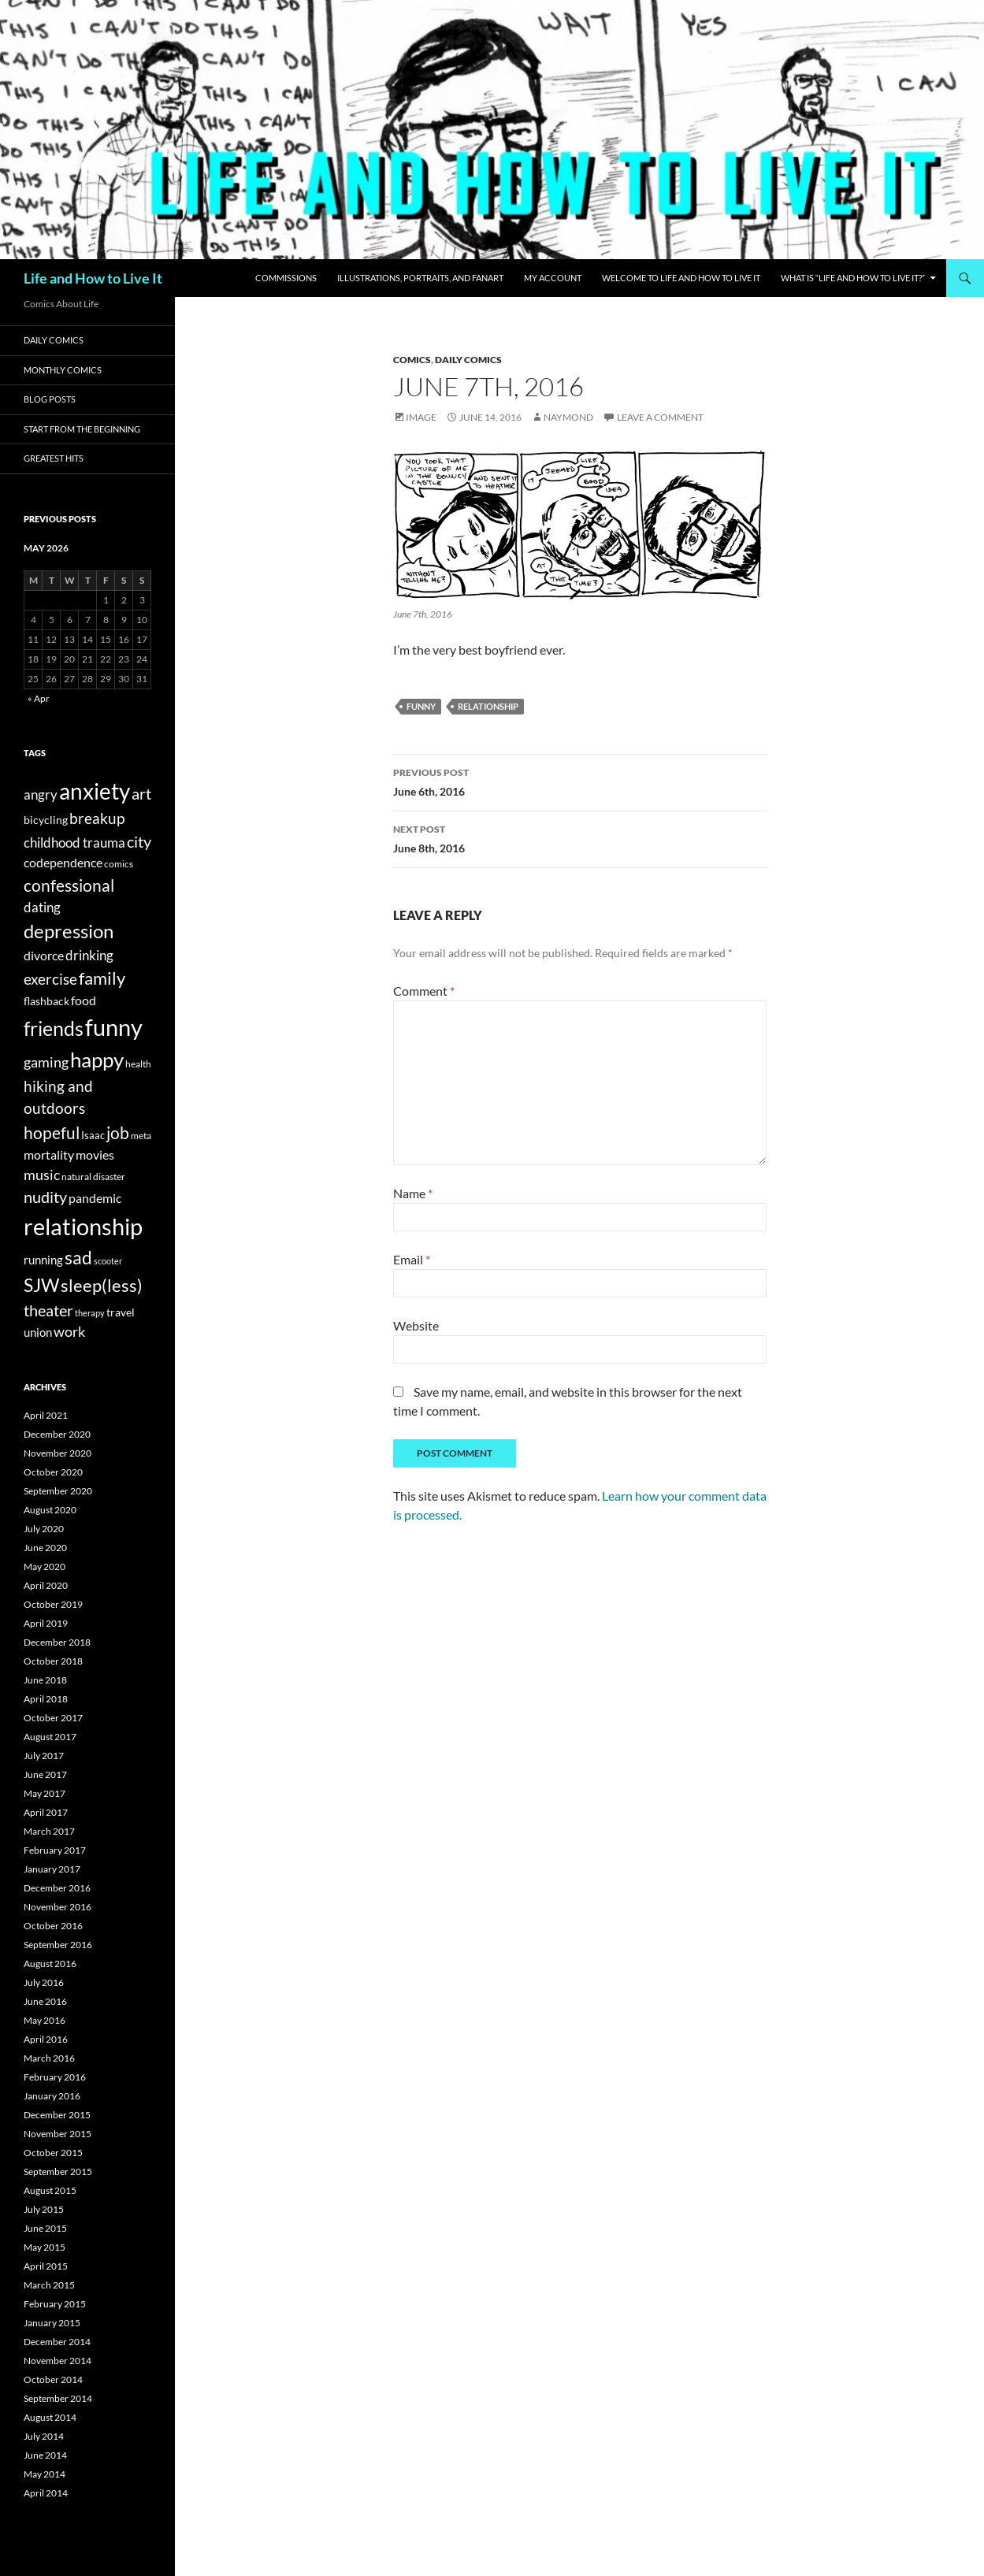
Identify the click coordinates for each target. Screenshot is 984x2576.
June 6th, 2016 (580, 780)
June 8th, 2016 (580, 837)
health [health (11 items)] (138, 1064)
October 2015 (53, 2152)
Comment (424, 990)
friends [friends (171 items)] (54, 1028)
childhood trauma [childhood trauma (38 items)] (74, 842)
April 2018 (46, 1699)
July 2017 (44, 1755)
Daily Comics (468, 360)
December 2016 (57, 1888)
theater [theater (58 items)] (48, 1310)
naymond (568, 417)
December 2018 (57, 1642)
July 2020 (44, 1529)
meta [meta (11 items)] (141, 1135)
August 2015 (50, 2190)
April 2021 (46, 1415)
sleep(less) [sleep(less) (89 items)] (102, 1285)
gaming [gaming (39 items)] (46, 1062)
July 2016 (44, 1982)
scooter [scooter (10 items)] (108, 1261)
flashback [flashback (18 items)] (46, 1001)
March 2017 (49, 1831)
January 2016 (52, 2096)
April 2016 (46, 2039)
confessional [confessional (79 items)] (69, 885)
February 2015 (55, 2304)
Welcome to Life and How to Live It (681, 278)
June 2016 (45, 2001)
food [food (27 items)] (83, 1000)
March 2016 (49, 2058)
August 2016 (50, 1963)
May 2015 (44, 2247)
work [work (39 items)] (69, 1331)
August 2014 (50, 2417)
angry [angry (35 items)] (41, 794)
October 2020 (53, 1472)
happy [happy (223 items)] (97, 1059)
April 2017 (46, 1812)
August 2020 (50, 1510)
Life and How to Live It (93, 278)
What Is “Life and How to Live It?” (853, 278)
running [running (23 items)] (43, 1260)
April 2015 (46, 2266)
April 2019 (46, 1623)
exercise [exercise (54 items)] (50, 979)
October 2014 (53, 2379)
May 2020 (44, 1566)
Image (421, 417)
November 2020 (57, 1453)
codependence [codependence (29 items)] (63, 862)
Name (413, 1193)
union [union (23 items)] (38, 1332)
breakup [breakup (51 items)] (96, 818)
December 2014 (57, 2342)
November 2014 (57, 2360)
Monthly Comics (63, 370)
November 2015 (57, 2134)
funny (421, 706)
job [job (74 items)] (117, 1132)
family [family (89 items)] (102, 978)
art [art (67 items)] (141, 793)
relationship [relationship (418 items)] (83, 1226)
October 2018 (53, 1661)
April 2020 (46, 1585)
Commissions (286, 278)
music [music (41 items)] (42, 1174)
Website (416, 1325)
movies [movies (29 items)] (95, 1154)
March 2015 (49, 2285)
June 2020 (45, 1547)
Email (411, 1259)
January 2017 (52, 1869)
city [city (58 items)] (139, 842)
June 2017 (45, 1774)
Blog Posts (50, 399)
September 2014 (58, 2398)
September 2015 (58, 2171)
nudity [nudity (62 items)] (45, 1196)
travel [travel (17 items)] (120, 1312)
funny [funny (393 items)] (114, 1027)
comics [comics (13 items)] (118, 864)
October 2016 (53, 1926)
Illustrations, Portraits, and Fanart (420, 278)
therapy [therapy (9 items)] (90, 1313)
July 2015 (44, 2209)
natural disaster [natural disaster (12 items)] (93, 1176)
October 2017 (53, 1718)
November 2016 (57, 1907)
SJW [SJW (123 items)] (41, 1285)
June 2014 (45, 2455)
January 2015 (52, 2323)
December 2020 (57, 1434)
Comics (412, 360)
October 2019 (53, 1604)
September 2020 (58, 1491)
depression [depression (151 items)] (68, 930)
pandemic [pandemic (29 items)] (95, 1197)
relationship (488, 706)
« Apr (39, 698)
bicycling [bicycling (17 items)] (46, 820)
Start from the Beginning (82, 429)
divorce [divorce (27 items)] (44, 955)
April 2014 (46, 2493)
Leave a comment (660, 417)
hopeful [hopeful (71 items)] (52, 1132)
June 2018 (45, 1680)
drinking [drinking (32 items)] (89, 955)
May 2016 (44, 2020)
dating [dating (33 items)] (42, 907)
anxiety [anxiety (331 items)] (94, 791)
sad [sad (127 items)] (78, 1257)
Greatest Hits (54, 458)
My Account (552, 278)
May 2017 (44, 1793)
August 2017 (50, 1737)
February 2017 (55, 1850)
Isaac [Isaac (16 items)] (93, 1135)
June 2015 (45, 2228)
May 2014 (44, 2474)
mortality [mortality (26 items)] (49, 1155)
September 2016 (58, 1945)
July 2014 (44, 2436)
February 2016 (55, 2077)
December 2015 (57, 2115)
